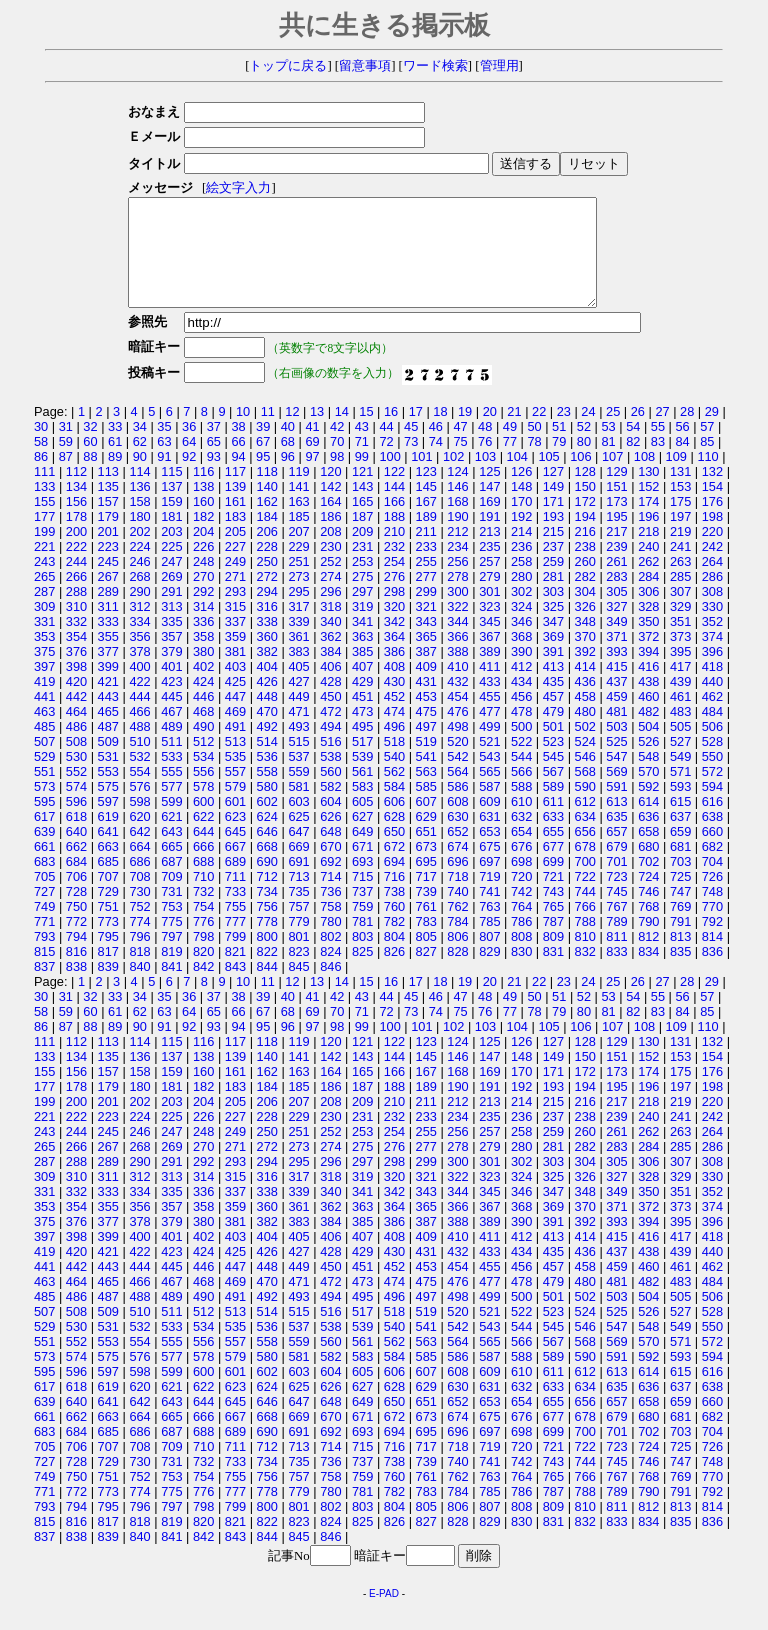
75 (460, 462)
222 (76, 567)
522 (521, 762)
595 (44, 822)
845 (298, 987)
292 (203, 612)
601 (235, 822)
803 (362, 957)
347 (553, 642)
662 (76, 867)
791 (680, 942)
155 (44, 522)
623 (235, 837)
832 (585, 972)
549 (680, 777)
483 (680, 732)
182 (203, 537)
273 (298, 597)
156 (76, 522)
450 (330, 717)
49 (510, 447)
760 (394, 927)
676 (521, 867)
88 (90, 477)
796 (139, 957)
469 (235, 732)
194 (585, 537)
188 (394, 537)
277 (426, 597)
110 (707, 477)
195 (616, 537)
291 (171, 612)
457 (553, 717)
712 (267, 897)
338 (267, 642)
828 (457, 972)
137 (171, 507)
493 (298, 747)
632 (521, 837)
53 (608, 447)
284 (648, 597)
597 (108, 822)
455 (489, 717)
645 (235, 852)
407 (362, 687)
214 (521, 552)
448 (267, 717)
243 (44, 582)
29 (712, 432)
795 (108, 957)
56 (682, 447)
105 (548, 477)
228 (267, 567)
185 (298, 537)
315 (235, 627)
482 (648, 732)
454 (457, 717)
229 (298, 567)
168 (457, 522)
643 (171, 852)
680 (648, 867)
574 (76, 807)
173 (616, 522)
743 (553, 912)
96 (288, 477)
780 (330, 942)
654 (521, 852)
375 (44, 672)
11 (268, 432)
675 (489, 867)
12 (292, 432)
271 (235, 597)
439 (680, 702)
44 (386, 447)
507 (44, 762)
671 (362, 867)
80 (584, 462)
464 (76, 732)
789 (616, 942)
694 (394, 882)
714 (330, 897)
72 (386, 462)
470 (267, 732)
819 (171, 972)
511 (171, 762)
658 (648, 852)
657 (616, 852)
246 (139, 582)
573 (44, 807)
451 (362, 717)
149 (553, 507)
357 (171, 657)
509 (108, 762)
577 (171, 807)
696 (457, 882)
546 (585, 777)
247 (171, 582)
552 (76, 792)
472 (330, 732)
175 (680, 522)
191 (489, 537)
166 (394, 522)
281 (553, 597)
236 (521, 567)
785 (489, 942)
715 (362, 897)
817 (108, 972)
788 (585, 942)
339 (298, 642)
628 (394, 837)
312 (139, 627)
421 (108, 702)
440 (712, 702)
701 (616, 882)
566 (521, 792)
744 (585, 912)
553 (108, 792)
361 (298, 657)
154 (712, 507)
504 (648, 747)
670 (330, 867)
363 (362, 657)
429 (362, 702)
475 (426, 732)
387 (426, 672)
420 (76, 702)
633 (553, 837)
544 (521, 777)
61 (115, 462)
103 (485, 477)
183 (235, 537)
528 (712, 762)
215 (553, 552)
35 (164, 447)
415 (616, 687)
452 (394, 717)
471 (298, 732)
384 (330, 672)
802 (330, 957)
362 (330, 657)
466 (139, 732)
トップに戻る (288, 66)
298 (394, 612)
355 (108, 657)
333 (108, 642)
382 (267, 672)
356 (139, 657)
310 (76, 627)
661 (44, 867)
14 (342, 432)
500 (521, 747)
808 (521, 957)
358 (203, 657)
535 (235, 777)
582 (330, 807)
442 (76, 717)
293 (235, 612)
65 (214, 462)
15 (366, 432)
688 (203, 882)
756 (267, 927)
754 (203, 927)
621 (171, 837)
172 (585, 522)
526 (648, 762)
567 (553, 792)
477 (489, 732)
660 (712, 852)
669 (298, 867)
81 (608, 462)
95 (263, 477)
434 (521, 702)
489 (171, 747)
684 (76, 882)
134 (76, 507)
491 (235, 747)
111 (44, 492)
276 (394, 597)
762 (457, 927)
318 (330, 627)
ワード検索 (435, 66)
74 (436, 462)
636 (648, 837)
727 (44, 912)
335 (171, 642)
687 (171, 882)
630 (457, 837)
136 (139, 507)
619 (108, 837)
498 (457, 747)
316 (267, 627)
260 (585, 582)
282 (585, 597)
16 (391, 432)
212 (457, 552)
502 (585, 747)
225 (171, 567)
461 (680, 717)
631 (489, 837)
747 (680, 912)
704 (712, 882)
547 (616, 777)
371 (616, 657)
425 (235, 702)
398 (76, 687)
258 (521, 582)
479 (553, 732)
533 (171, 777)
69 (312, 462)
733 (235, 912)
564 (457, 792)
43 (362, 447)
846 (330, 987)
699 (553, 882)
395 (680, 672)
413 (553, 687)
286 (712, 597)
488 (139, 747)
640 (76, 852)
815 (44, 972)
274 (330, 597)
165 (362, 522)
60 (90, 462)
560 (330, 792)
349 (616, 642)
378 (139, 672)
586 (457, 807)
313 (171, 627)
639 (44, 852)
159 (171, 522)
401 (171, 687)
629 (426, 837)
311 (108, 627)
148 (521, 507)
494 (330, 747)
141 (298, 507)
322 (457, 627)
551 (44, 792)
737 (362, 912)
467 (171, 732)
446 (203, 717)
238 (585, 567)
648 (330, 852)
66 (238, 462)
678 (585, 867)
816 (76, 972)
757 (298, 927)
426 (267, 702)
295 (298, 612)
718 (457, 897)
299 (426, 612)
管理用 (499, 66)
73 (411, 462)
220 (712, 552)
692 (330, 882)
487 (108, 747)
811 (616, 957)
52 (584, 447)
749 (44, 927)
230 (330, 567)
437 (616, 702)
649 (362, 852)
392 (585, 672)
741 (489, 912)
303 (553, 612)
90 (140, 477)
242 (712, 567)
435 (553, 702)
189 (426, 537)
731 (171, 912)
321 (426, 627)
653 (489, 852)
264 (712, 582)
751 (108, 927)
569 (616, 792)
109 (676, 477)
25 (613, 432)
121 (362, 492)
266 (76, 597)
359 (235, 657)
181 (171, 537)
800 (267, 957)
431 (426, 702)
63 (164, 462)
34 (140, 447)
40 (288, 447)
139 (235, 507)
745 (616, 912)
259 (553, 582)
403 (235, 687)
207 (298, 552)
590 (585, 807)
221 (44, 567)
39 (263, 447)
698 (521, 882)
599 (171, 822)
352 (712, 642)
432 (457, 702)
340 (330, 642)
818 (139, 972)
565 (489, 792)
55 (658, 447)
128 (585, 492)
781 (362, 942)
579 (235, 807)
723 (616, 897)
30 (41, 447)
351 (680, 642)
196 (648, 537)
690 (267, 882)
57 (707, 447)
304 (585, 612)
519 (426, 762)
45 (411, 447)
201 (108, 552)
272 (267, 597)
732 (203, 912)
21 (514, 432)
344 (457, 642)
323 (489, 627)
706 (76, 897)
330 (712, 627)
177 (44, 537)
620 (139, 837)
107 (612, 477)
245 (108, 582)
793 (44, 957)
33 (115, 447)
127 (553, 492)
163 (298, 522)
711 (235, 897)
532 (139, 777)
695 (426, 882)
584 (394, 807)
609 (489, 822)
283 (616, 597)
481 (616, 732)
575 (108, 807)
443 (108, 717)
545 (553, 777)
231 (362, 567)
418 (712, 687)
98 (337, 477)
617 (44, 837)
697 (489, 882)
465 (108, 732)
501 (553, 747)
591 (616, 807)
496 (394, 747)
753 (171, 927)
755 (235, 927)
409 (426, 687)
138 (203, 507)
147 (489, 507)
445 (171, 717)
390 (521, 672)
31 (66, 447)
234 (457, 567)
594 (712, 807)
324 (521, 627)
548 (648, 777)
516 (330, 762)
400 (139, 687)
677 (553, 867)
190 (457, 537)
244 (76, 582)
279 (489, 597)
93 (214, 477)
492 (267, 747)
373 (680, 657)
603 (298, 822)
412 (521, 687)
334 (139, 642)
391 (553, 672)
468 (203, 732)
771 (44, 942)
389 (489, 672)
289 (108, 612)
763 (489, 927)
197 (680, 537)
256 (457, 582)
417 (680, 687)
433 (489, 702)
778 (267, 942)
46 (436, 447)
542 (457, 777)
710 (203, 897)
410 (457, 687)
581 (298, 807)
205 (235, 552)
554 (139, 792)
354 (76, 657)
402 (203, 687)
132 (712, 492)
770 (712, 927)
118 (267, 492)
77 (510, 462)
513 (235, 762)
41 (312, 447)
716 (394, 897)
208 (330, 552)
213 (489, 552)
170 (521, 522)
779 (298, 942)
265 (44, 597)
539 (362, 777)
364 (394, 657)
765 (553, 927)
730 (139, 912)
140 (267, 507)
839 (108, 987)
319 (362, 627)
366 (457, 657)
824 (330, 972)
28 (687, 432)
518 (394, 762)
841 (171, 987)
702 (648, 882)
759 (362, 927)
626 (330, 837)
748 (712, 912)
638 (712, 837)
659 (680, 852)
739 (426, 912)
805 (426, 957)
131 (680, 492)
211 (426, 552)
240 (648, 567)
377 (108, 672)
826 (394, 972)
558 (267, 792)
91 (164, 477)
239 (616, 567)
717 (426, 897)
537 (298, 777)
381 (235, 672)
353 (44, 657)
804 (394, 957)
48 (485, 447)
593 (680, 807)
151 (616, 507)
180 (139, 537)
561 (362, 792)
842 (203, 987)
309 (44, 627)
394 (648, 672)
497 (426, 747)
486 (76, 747)
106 (580, 477)
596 (76, 822)
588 (521, 807)
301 (489, 612)
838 (76, 987)
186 (330, 537)
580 (267, 807)
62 (140, 462)
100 (389, 477)
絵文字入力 (232, 188)
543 (489, 777)
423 (171, 702)
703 (680, 882)
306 (648, 612)
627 (362, 837)
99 (362, 477)
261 (616, 582)
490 (203, 747)
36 (189, 447)
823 (298, 972)
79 (559, 462)
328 (648, 627)
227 (235, 567)
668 (267, 867)
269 (171, 597)
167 (426, 522)
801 (298, 957)
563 (426, 792)
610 (521, 822)
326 (585, 627)
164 (330, 522)
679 (616, 867)
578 (203, 807)
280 (521, 597)
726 (712, 897)
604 (330, 822)
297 (362, 612)
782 (394, 942)
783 (426, 942)
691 (298, 882)
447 (235, 717)
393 (616, 672)
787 (553, 942)
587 (489, 807)
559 (298, 792)
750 (76, 927)
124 (457, 492)
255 (426, 582)
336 (203, 642)
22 (539, 432)
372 (648, 657)
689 (235, 882)
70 (337, 462)
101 (421, 477)
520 (457, 762)
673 (426, 867)
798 (203, 957)
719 (489, 897)
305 (616, 612)
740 (457, 912)
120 (330, 492)
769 (680, 927)
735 (298, 912)
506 (712, 747)
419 (44, 702)
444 (139, 717)
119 (298, 492)
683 (44, 882)
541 (426, 777)
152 (648, 507)
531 (108, 777)
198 (712, 537)
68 (288, 462)
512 (203, 762)
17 (416, 432)
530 (76, 777)
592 (648, 807)
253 (362, 582)
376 (76, 672)
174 (648, 522)
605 (362, 822)
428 (330, 702)
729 (108, 912)
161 (235, 522)
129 (616, 492)
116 (203, 492)
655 (553, 852)
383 (298, 672)
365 (426, 657)
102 (453, 477)
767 (616, 927)
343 (426, 642)
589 (553, 807)
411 (489, 687)
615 (680, 822)
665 (171, 867)
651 (426, 852)
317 (298, 627)
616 (712, 822)
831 (553, 972)
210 (394, 552)
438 (648, 702)
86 (41, 477)
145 (426, 507)
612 (585, 822)
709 (171, 897)
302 (521, 612)
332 (76, 642)
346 (521, 642)
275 (362, 597)
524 (585, 762)
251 (298, 582)
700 (585, 882)
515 (298, 762)
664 (139, 867)
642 (139, 852)
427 (298, 702)
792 (712, 942)
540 (394, 777)
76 (485, 462)
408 (394, 687)
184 (267, 537)
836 (712, 972)
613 (616, 822)
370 (585, 657)
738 (394, 912)
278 (457, 597)
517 (362, 762)
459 (616, 717)
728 (76, 912)
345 (489, 642)
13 (317, 432)
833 (616, 972)
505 (680, 747)
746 (648, 912)
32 (90, 447)
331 (44, 642)
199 (44, 552)
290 (139, 612)
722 (585, 897)
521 (489, 762)
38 (238, 447)
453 (426, 717)
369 (553, 657)
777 (235, 942)
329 (680, 627)
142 (330, 507)
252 (330, 582)
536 (267, 777)
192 (521, 537)
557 (235, 792)
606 (394, 822)
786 (521, 942)
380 (203, 672)
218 (648, 552)
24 (588, 432)
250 (267, 582)
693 (362, 882)
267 (108, 597)
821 (235, 972)
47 (460, 447)
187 (362, 537)
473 (362, 732)
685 (108, 882)
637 (680, 837)
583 (362, 807)
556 (203, 792)
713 (298, 897)
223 (108, 567)
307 (680, 612)
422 (139, 702)
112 (76, 492)
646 (267, 852)
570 (648, 792)
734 (267, 912)
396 (712, 672)
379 (171, 672)
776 (203, 942)
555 (171, 792)
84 (682, 462)
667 (235, 867)
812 (648, 957)
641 (108, 852)
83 (658, 462)
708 (139, 897)
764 (521, 927)
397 (44, 687)
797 (171, 957)
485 (44, 747)
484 (712, 732)
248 (203, 582)
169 (489, 522)
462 (712, 717)
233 (426, 567)
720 (521, 897)
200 (76, 552)
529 (44, 777)
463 (44, 732)
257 (489, 582)
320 (394, 627)
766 (585, 927)
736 (330, 912)
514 (267, 762)
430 (394, 702)
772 (76, 942)
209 (362, 552)
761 (426, 927)
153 (680, 507)
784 (457, 942)
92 (189, 477)
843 (235, 987)
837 (44, 987)
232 (394, 567)
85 (707, 462)
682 (712, 867)
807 (489, 957)
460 (648, 717)
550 (712, 777)
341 (362, 642)
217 (616, 552)
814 (712, 957)
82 (633, 462)
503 (616, 747)
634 (585, 837)
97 (312, 477)
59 (66, 462)
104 (517, 477)
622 (203, 837)
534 (203, 777)
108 (644, 477)
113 (108, 492)
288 (76, 612)
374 (712, 657)
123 (426, 492)
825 (362, 972)
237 (553, 567)
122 (394, 492)
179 (108, 537)
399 (108, 687)
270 (203, 597)
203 (171, 552)
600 (203, 822)
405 (298, 687)
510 (139, 762)
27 (662, 432)
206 (267, 552)
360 (267, 657)
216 (585, 552)
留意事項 (365, 66)
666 (203, 867)
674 (457, 867)
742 (521, 912)
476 (457, 732)
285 (680, 597)
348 (585, 642)
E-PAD (384, 1614)
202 (139, 552)
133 (44, 507)
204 (203, 552)
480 (585, 732)
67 (263, 462)
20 (490, 432)
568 (585, 792)
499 (489, 747)
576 (139, 807)
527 (680, 762)
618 (76, 837)
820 (203, 972)
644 (203, 852)
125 (489, 492)
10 (243, 432)
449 (298, 717)
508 (76, 762)
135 (108, 507)
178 (76, 537)
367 (489, 657)
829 (489, 972)
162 (267, 522)
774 (139, 942)
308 (712, 612)
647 (298, 852)
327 (616, 627)
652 (457, 852)
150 (585, 507)
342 (394, 642)
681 (680, 867)
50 (534, 447)
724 (648, 897)
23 (564, 432)
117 (235, 492)
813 (680, 957)
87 (66, 477)
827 (426, 972)
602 (267, 822)
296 (330, 612)
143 (362, 507)
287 (44, 612)
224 (139, 567)
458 (585, 717)
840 (139, 987)
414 (585, 687)
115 (171, 492)
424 (203, 702)
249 (235, 582)
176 (712, 522)
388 (457, 672)
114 (139, 492)
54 (633, 447)
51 (559, 447)
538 (330, 777)
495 (362, 747)
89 (115, 477)
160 (203, 522)
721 (553, 897)
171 (553, 522)
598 (139, 822)
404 (267, 687)
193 (553, 537)
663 (108, 867)
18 (440, 432)
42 (337, 447)
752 (139, 927)
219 (680, 552)
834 (648, 972)
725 (680, 897)
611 (553, 822)
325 (553, 627)
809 (553, 957)
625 (298, 837)
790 (648, 942)
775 (171, 942)
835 (680, 972)
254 (394, 582)
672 (394, 867)
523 (553, 762)
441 (44, 717)
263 (680, 582)
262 (648, 582)
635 (616, 837)
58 (41, 462)
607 (426, 822)
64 (189, 462)
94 (238, 477)
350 (648, 642)
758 (330, 927)
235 (489, 567)
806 (457, 957)
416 (648, 687)
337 (235, 642)
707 (108, 897)
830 (521, 972)
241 (680, 567)
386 (394, 672)
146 (457, 507)
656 (585, 852)
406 (330, 687)
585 (426, 807)
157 (108, 522)
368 (521, 657)
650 (394, 852)
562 (394, 792)
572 (712, 792)
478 (521, 732)
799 (235, 957)
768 (648, 927)
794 (76, 957)
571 (680, 792)
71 (362, 462)
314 (203, 627)
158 (139, 522)
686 (139, 882)
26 (638, 432)
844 (267, 987)
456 (521, 717)
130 (648, 492)
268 (139, 597)
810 (585, 957)
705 (44, 897)
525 (616, 762)
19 (465, 432)
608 (457, 822)
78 (534, 462)
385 (362, 672)
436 (585, 702)
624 (267, 837)
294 (267, 612)
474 (394, 732)
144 (394, 507)
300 (457, 612)
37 (214, 447)
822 (267, 972)
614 (648, 822)
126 (521, 492)
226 (203, 567)
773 (108, 942)
